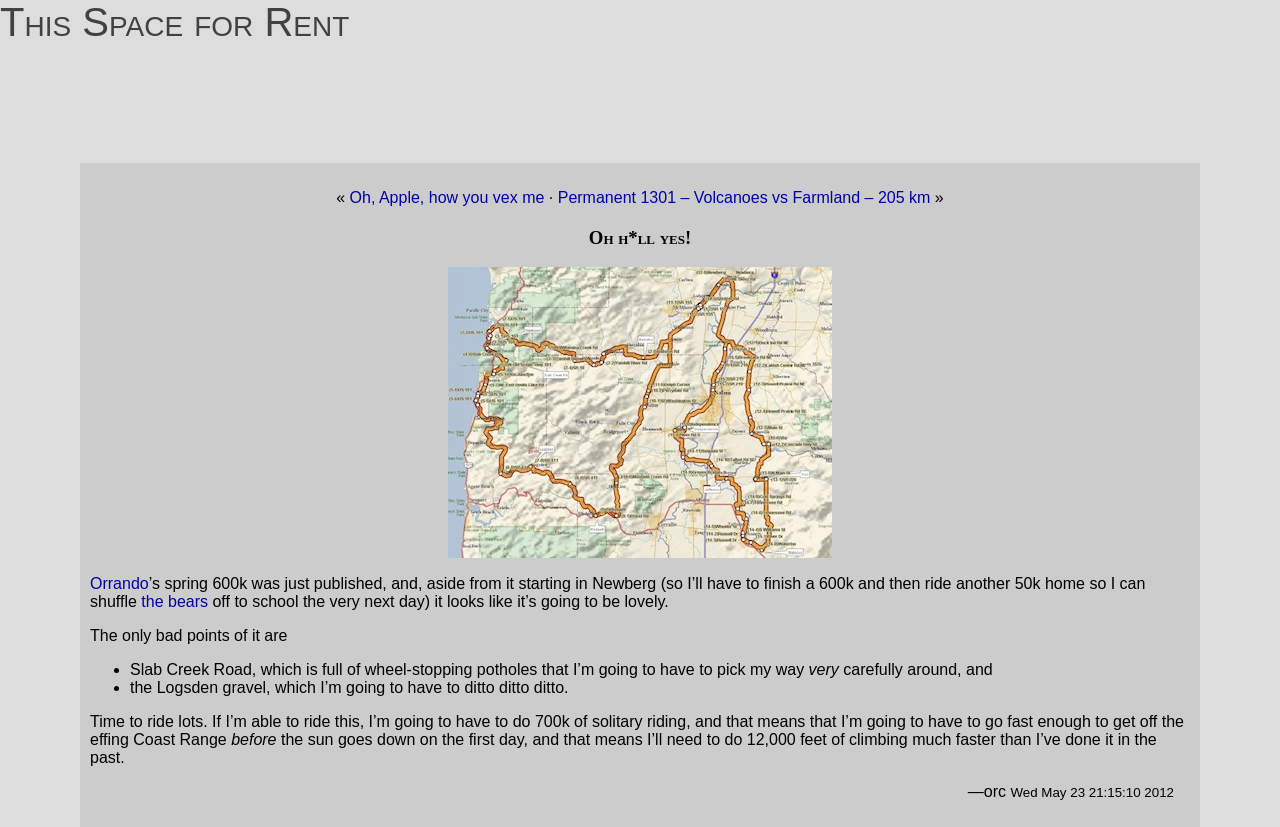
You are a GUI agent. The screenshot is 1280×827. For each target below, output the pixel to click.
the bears (174, 601)
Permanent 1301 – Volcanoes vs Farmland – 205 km (746, 197)
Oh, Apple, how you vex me (447, 197)
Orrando (119, 583)
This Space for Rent (174, 22)
